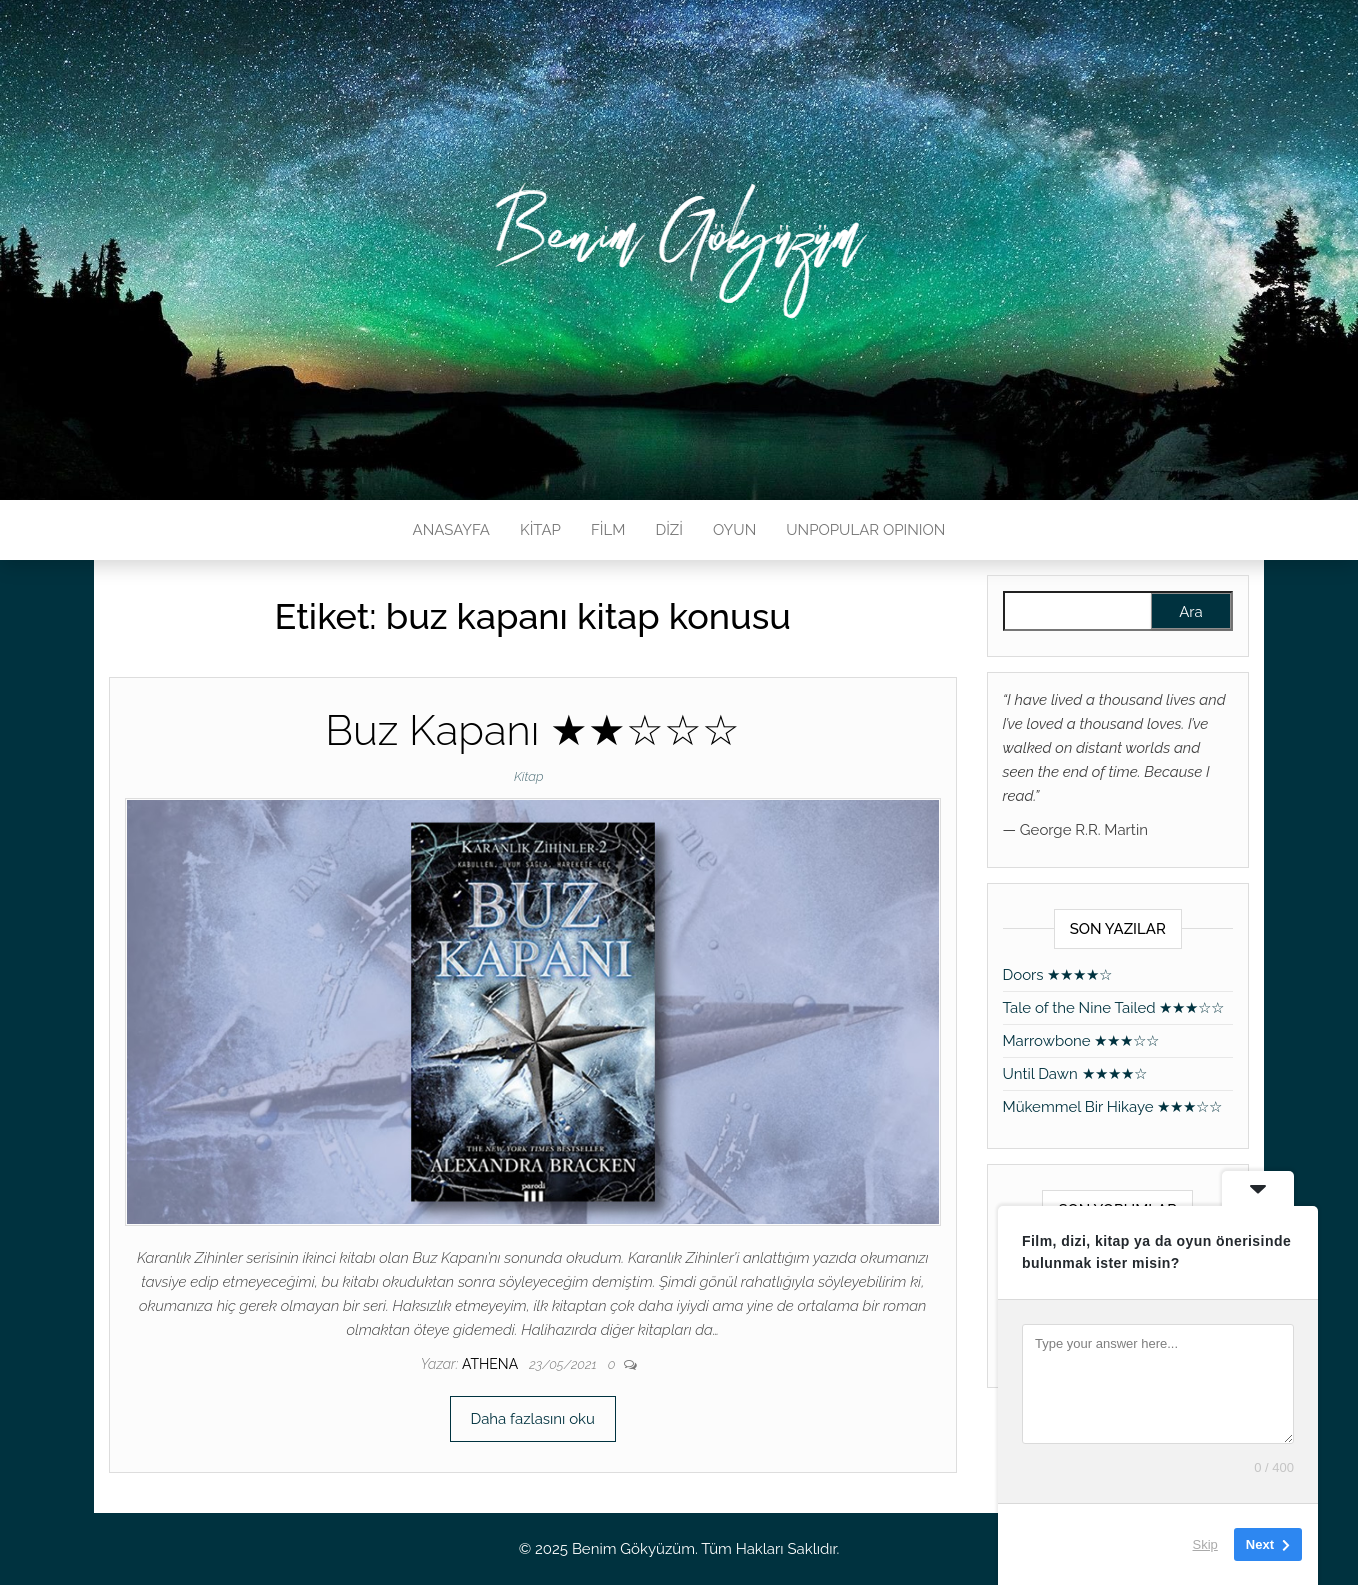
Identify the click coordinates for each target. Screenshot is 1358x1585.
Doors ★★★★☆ (1058, 975)
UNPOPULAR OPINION (865, 530)
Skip (1205, 1544)
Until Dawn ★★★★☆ (1075, 1074)
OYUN (734, 530)
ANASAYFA (451, 530)
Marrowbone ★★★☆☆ (1081, 1041)
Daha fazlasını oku (533, 1419)
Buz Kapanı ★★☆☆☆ (532, 730)
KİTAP (540, 530)
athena (491, 1364)
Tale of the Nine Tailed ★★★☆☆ (1114, 1008)
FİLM (608, 530)
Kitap (529, 776)
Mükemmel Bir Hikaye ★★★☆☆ (1113, 1107)
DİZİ (669, 530)
